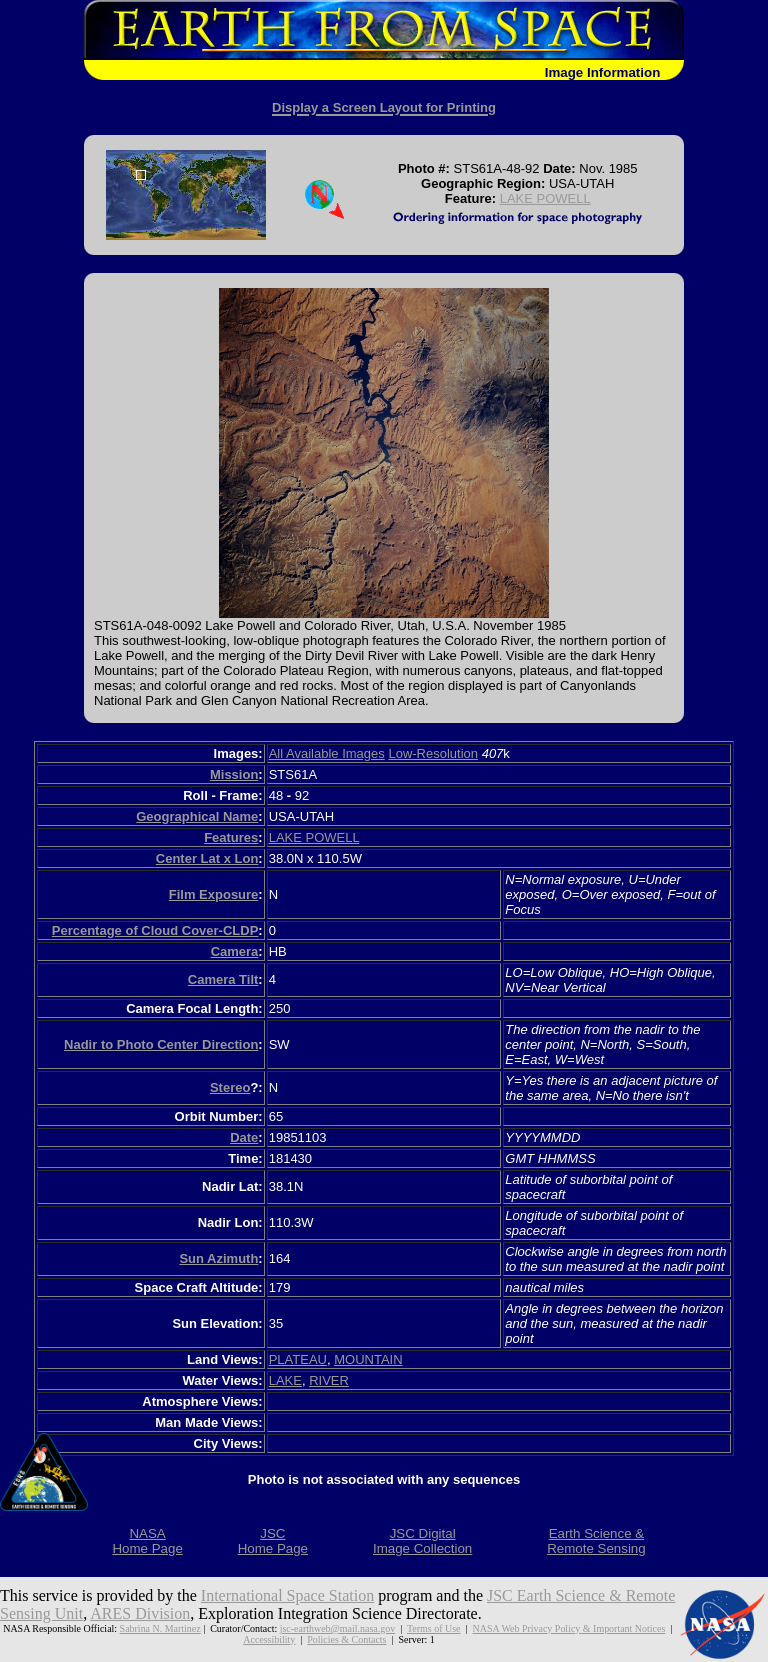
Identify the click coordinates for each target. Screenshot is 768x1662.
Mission (234, 774)
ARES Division (140, 1613)
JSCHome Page (273, 1541)
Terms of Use (434, 1628)
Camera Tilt (223, 979)
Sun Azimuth (218, 1258)
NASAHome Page (147, 1541)
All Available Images (327, 753)
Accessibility (269, 1639)
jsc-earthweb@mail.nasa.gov (337, 1628)
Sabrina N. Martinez (160, 1628)
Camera (235, 951)
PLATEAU (298, 1359)
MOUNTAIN (368, 1359)
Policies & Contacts (346, 1639)
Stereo (230, 1087)
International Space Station (287, 1595)
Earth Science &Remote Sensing (596, 1541)
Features (231, 837)
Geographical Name (197, 816)
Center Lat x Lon (207, 858)
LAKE (285, 1380)
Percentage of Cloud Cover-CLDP (155, 930)
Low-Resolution (433, 753)
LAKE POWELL (545, 198)
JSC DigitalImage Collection (422, 1541)
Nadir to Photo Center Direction (161, 1044)
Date (244, 1137)
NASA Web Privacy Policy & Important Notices (568, 1628)
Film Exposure (214, 894)
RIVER (329, 1380)
